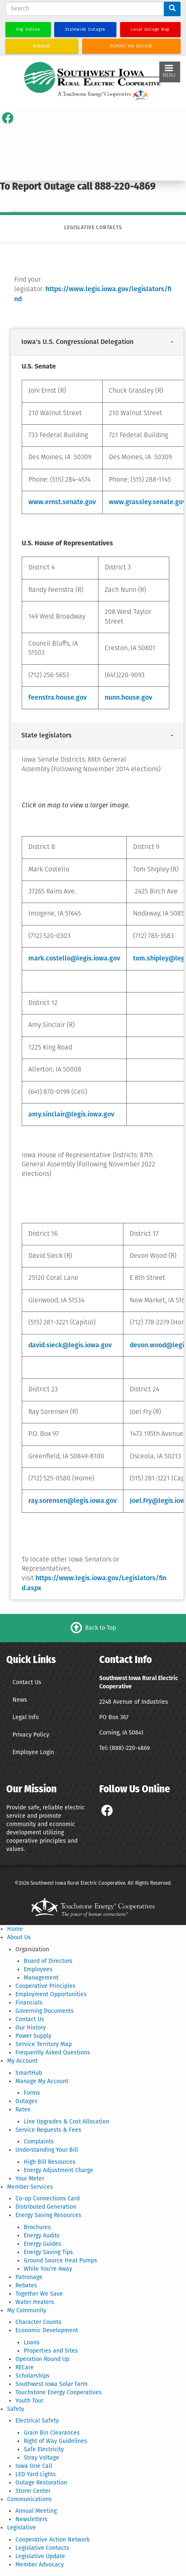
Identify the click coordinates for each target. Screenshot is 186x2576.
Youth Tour (29, 2400)
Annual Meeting (36, 2510)
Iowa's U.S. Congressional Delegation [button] (77, 342)
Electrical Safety (37, 2420)
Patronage (29, 2277)
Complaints (39, 2141)
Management (41, 1977)
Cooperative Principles (45, 1986)
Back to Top (100, 1627)
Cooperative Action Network (52, 2539)
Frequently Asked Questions (52, 2052)
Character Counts (38, 2322)
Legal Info (26, 1717)
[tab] (97, 342)
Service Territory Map (43, 2044)
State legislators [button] (46, 736)
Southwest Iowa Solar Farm (51, 2384)
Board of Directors (48, 1961)
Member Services (30, 2186)
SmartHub (28, 2072)
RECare (24, 2367)
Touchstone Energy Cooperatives (58, 2392)
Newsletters (31, 2519)
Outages (26, 2101)
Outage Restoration (41, 2482)
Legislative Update (40, 2556)
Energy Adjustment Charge (58, 2170)
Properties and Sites (51, 2350)
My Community (26, 2310)
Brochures (37, 2227)
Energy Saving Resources (48, 2215)
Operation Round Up (42, 2359)
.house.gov (136, 697)
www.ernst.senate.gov (62, 502)
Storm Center (32, 2490)
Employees (38, 1969)
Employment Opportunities (51, 1994)
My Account (22, 2060)
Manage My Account (41, 2081)
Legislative (21, 2527)
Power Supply (33, 2035)
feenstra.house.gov (57, 697)
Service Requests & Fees (48, 2129)
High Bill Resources (49, 2161)
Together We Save (39, 2293)
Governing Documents (44, 2010)
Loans (32, 2342)
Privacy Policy (31, 1734)
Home (15, 1929)
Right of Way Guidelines (55, 2441)
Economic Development (46, 2330)
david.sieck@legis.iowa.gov (70, 1345)
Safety (15, 2409)
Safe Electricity (44, 2449)
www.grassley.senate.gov (147, 502)
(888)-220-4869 (130, 1748)
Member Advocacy (39, 2564)
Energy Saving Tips (48, 2252)
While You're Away (48, 2268)
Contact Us (27, 1682)
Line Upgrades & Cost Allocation (66, 2121)
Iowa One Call (33, 2466)
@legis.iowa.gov (92, 1501)
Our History (30, 2027)
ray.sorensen (47, 1501)
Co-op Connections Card (47, 2198)
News (20, 1699)
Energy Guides (42, 2243)
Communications (29, 2499)
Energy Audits (42, 2235)
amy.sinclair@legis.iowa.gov (71, 1114)
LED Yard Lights (35, 2474)
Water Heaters (34, 2302)
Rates (22, 2109)
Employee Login (33, 1752)
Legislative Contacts (42, 2547)
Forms (32, 2092)
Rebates (26, 2285)
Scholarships (32, 2375)
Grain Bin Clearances (52, 2432)
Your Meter (29, 2178)
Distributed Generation (45, 2206)
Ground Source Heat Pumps (60, 2260)
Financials (29, 2002)
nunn (112, 697)
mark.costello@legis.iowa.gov (74, 958)
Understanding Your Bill (46, 2149)
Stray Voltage (41, 2457)
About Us (19, 1937)
